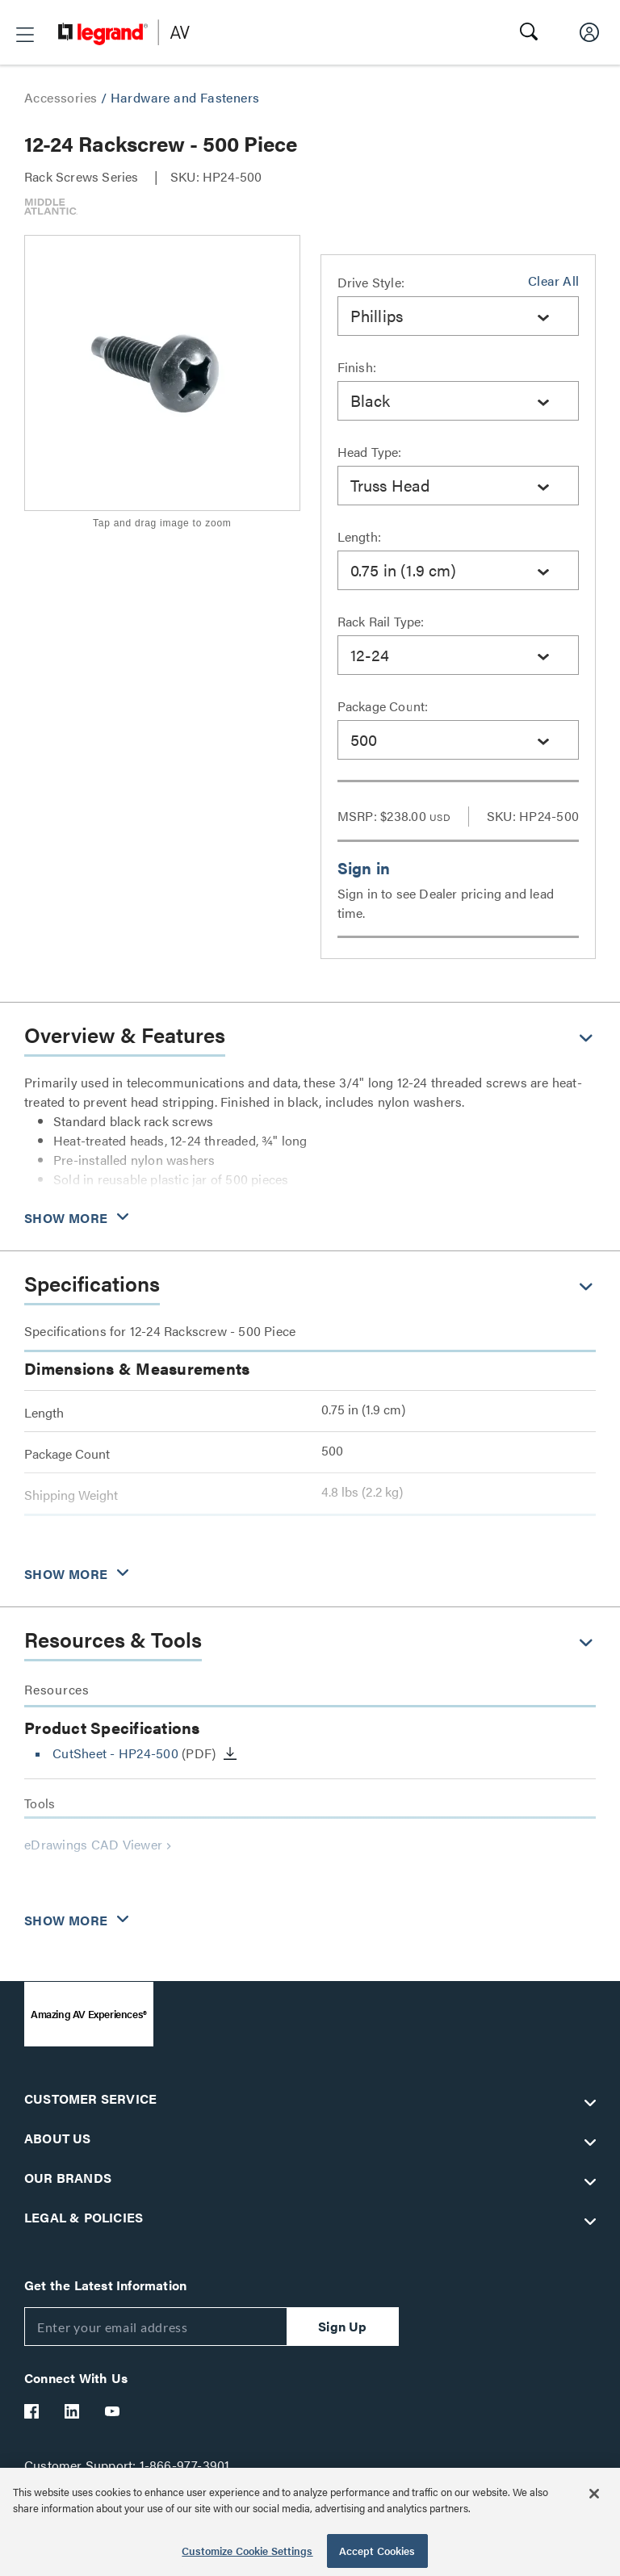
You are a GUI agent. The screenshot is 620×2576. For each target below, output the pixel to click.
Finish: (356, 367)
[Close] (594, 2493)
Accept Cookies (377, 2550)
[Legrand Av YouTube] (113, 2411)
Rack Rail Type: (381, 621)
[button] (25, 34)
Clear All (553, 280)
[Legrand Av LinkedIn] (73, 2411)
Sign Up (342, 2326)
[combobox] (458, 316)
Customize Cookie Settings (247, 2550)
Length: (359, 536)
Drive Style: (370, 282)
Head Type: (369, 451)
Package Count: (383, 706)
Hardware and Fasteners (185, 97)
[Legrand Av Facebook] (32, 2411)
